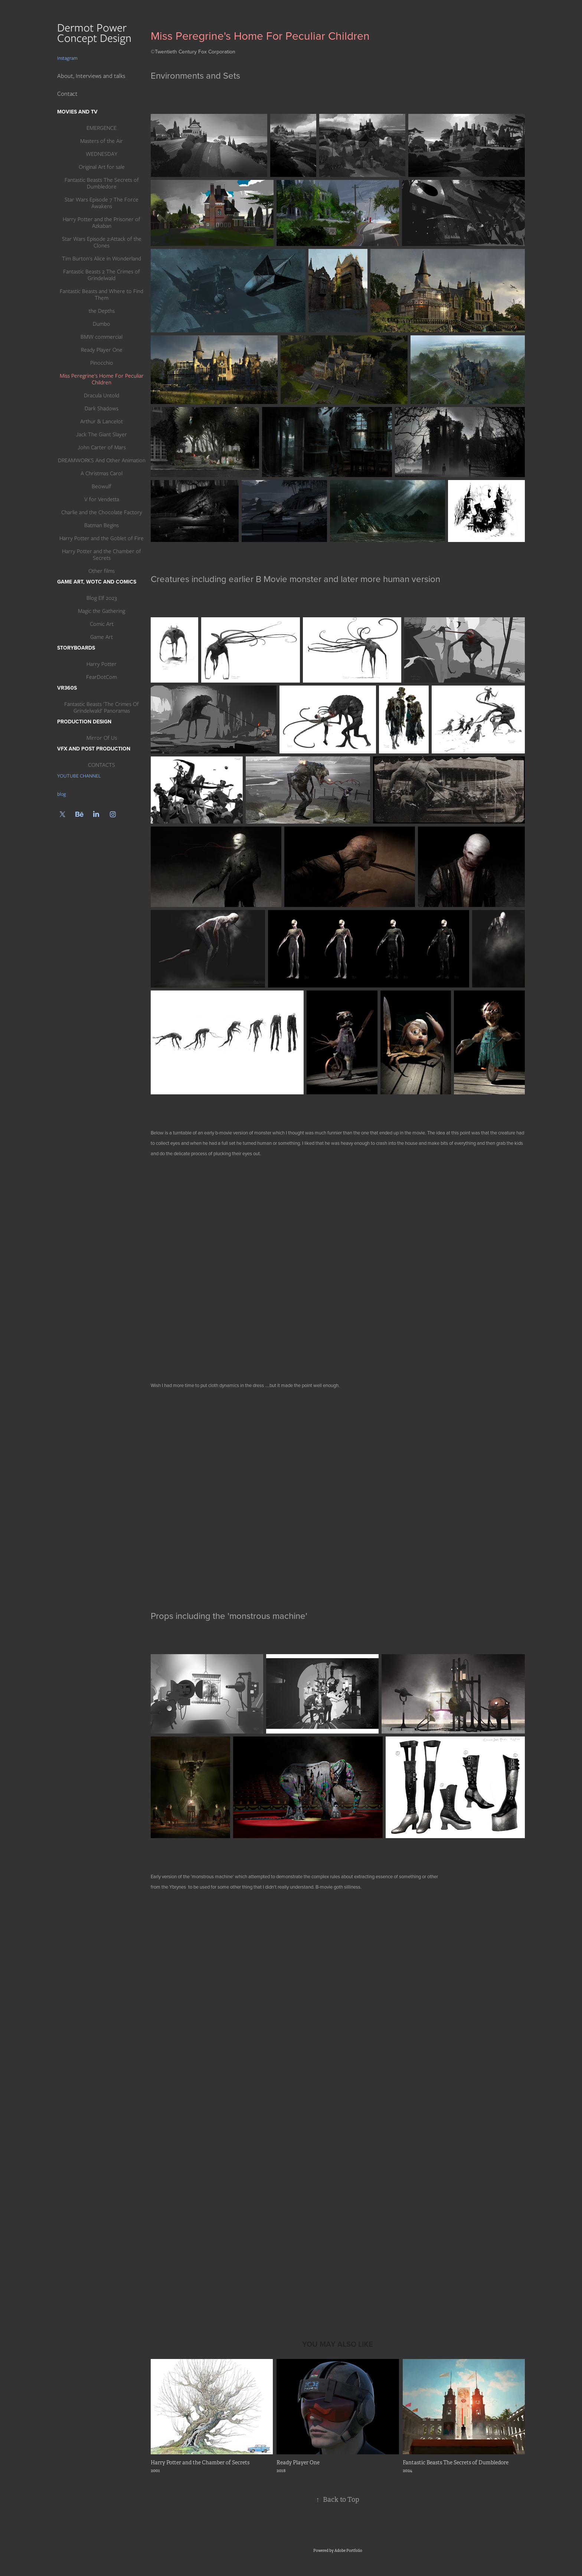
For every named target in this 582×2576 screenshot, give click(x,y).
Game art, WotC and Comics (96, 581)
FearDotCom (101, 677)
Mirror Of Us (101, 738)
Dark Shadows (101, 408)
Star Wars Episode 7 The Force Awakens (101, 203)
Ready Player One (101, 350)
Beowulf (101, 486)
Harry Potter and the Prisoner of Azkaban (101, 222)
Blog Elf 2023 (101, 598)
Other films (101, 571)
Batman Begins (101, 525)
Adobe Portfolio (348, 2550)
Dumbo (101, 324)
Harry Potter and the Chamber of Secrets (101, 554)
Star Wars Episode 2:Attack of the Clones (101, 242)
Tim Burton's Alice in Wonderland (101, 258)
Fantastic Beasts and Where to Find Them (101, 294)
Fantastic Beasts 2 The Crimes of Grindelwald (101, 274)
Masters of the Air (101, 141)
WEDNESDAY (101, 154)
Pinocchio (101, 363)
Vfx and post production (93, 748)
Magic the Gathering (101, 611)
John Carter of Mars (102, 447)
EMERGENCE (101, 128)
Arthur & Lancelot (101, 421)
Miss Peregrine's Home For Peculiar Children (102, 379)
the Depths (102, 311)
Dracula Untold (101, 395)
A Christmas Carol (101, 473)
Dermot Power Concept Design (95, 32)
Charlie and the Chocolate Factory (101, 512)
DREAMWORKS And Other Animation (102, 460)
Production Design (84, 721)
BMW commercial (101, 337)
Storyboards (76, 647)
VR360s (67, 687)
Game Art (101, 637)
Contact (67, 93)
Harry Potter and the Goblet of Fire (101, 538)
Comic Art (102, 624)
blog (61, 794)
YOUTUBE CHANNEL (79, 775)
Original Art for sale (102, 167)
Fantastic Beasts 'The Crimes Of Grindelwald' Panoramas (101, 707)
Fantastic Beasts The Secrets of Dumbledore (102, 183)
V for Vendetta (101, 499)
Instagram (67, 58)
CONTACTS (101, 765)
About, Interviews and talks (91, 76)
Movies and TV (77, 111)
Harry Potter (101, 664)
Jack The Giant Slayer (101, 434)
